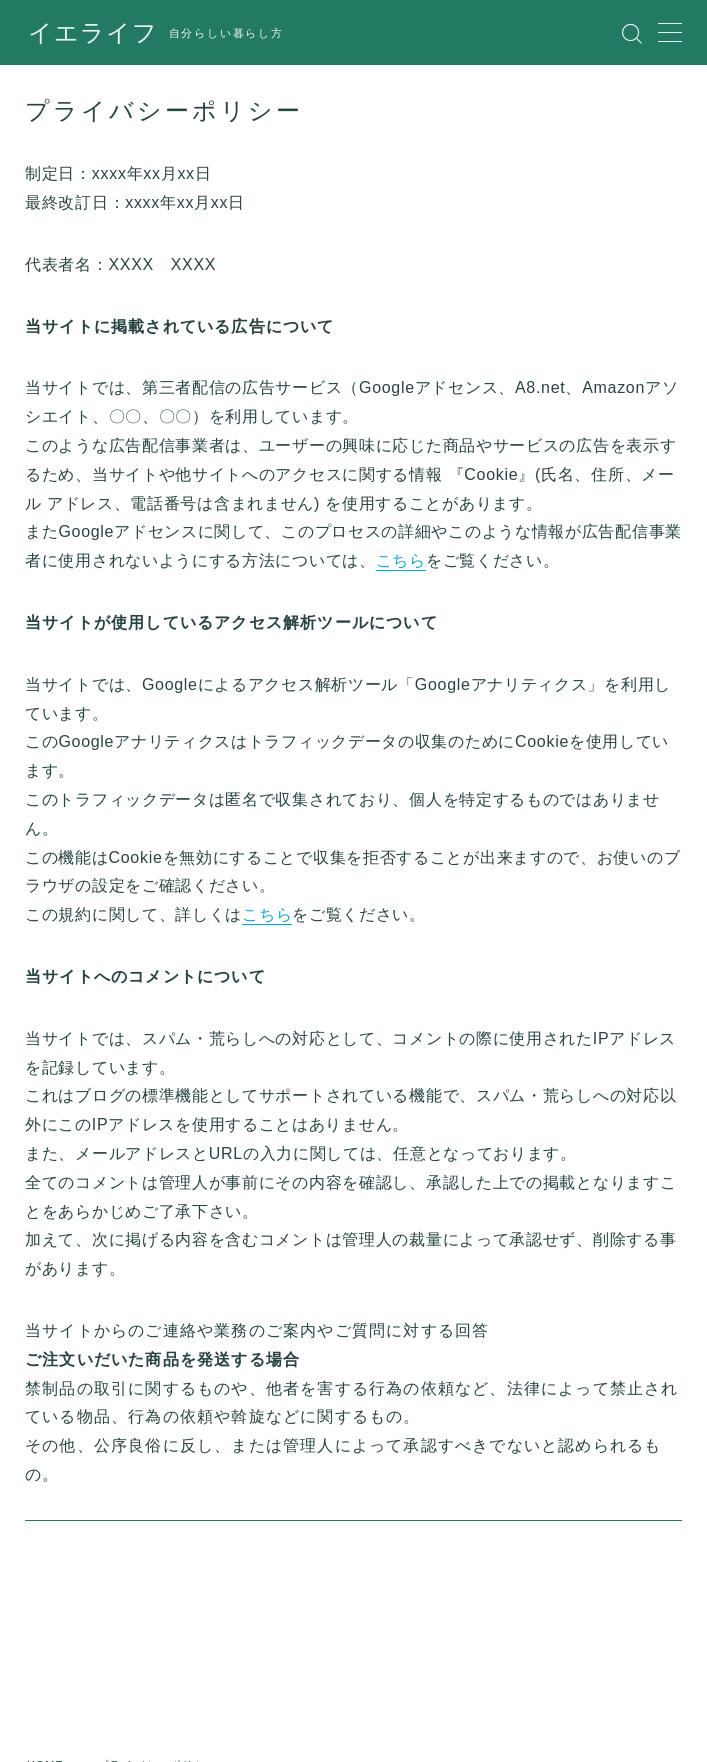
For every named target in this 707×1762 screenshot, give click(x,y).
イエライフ (88, 33)
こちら (401, 560)
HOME (46, 1645)
